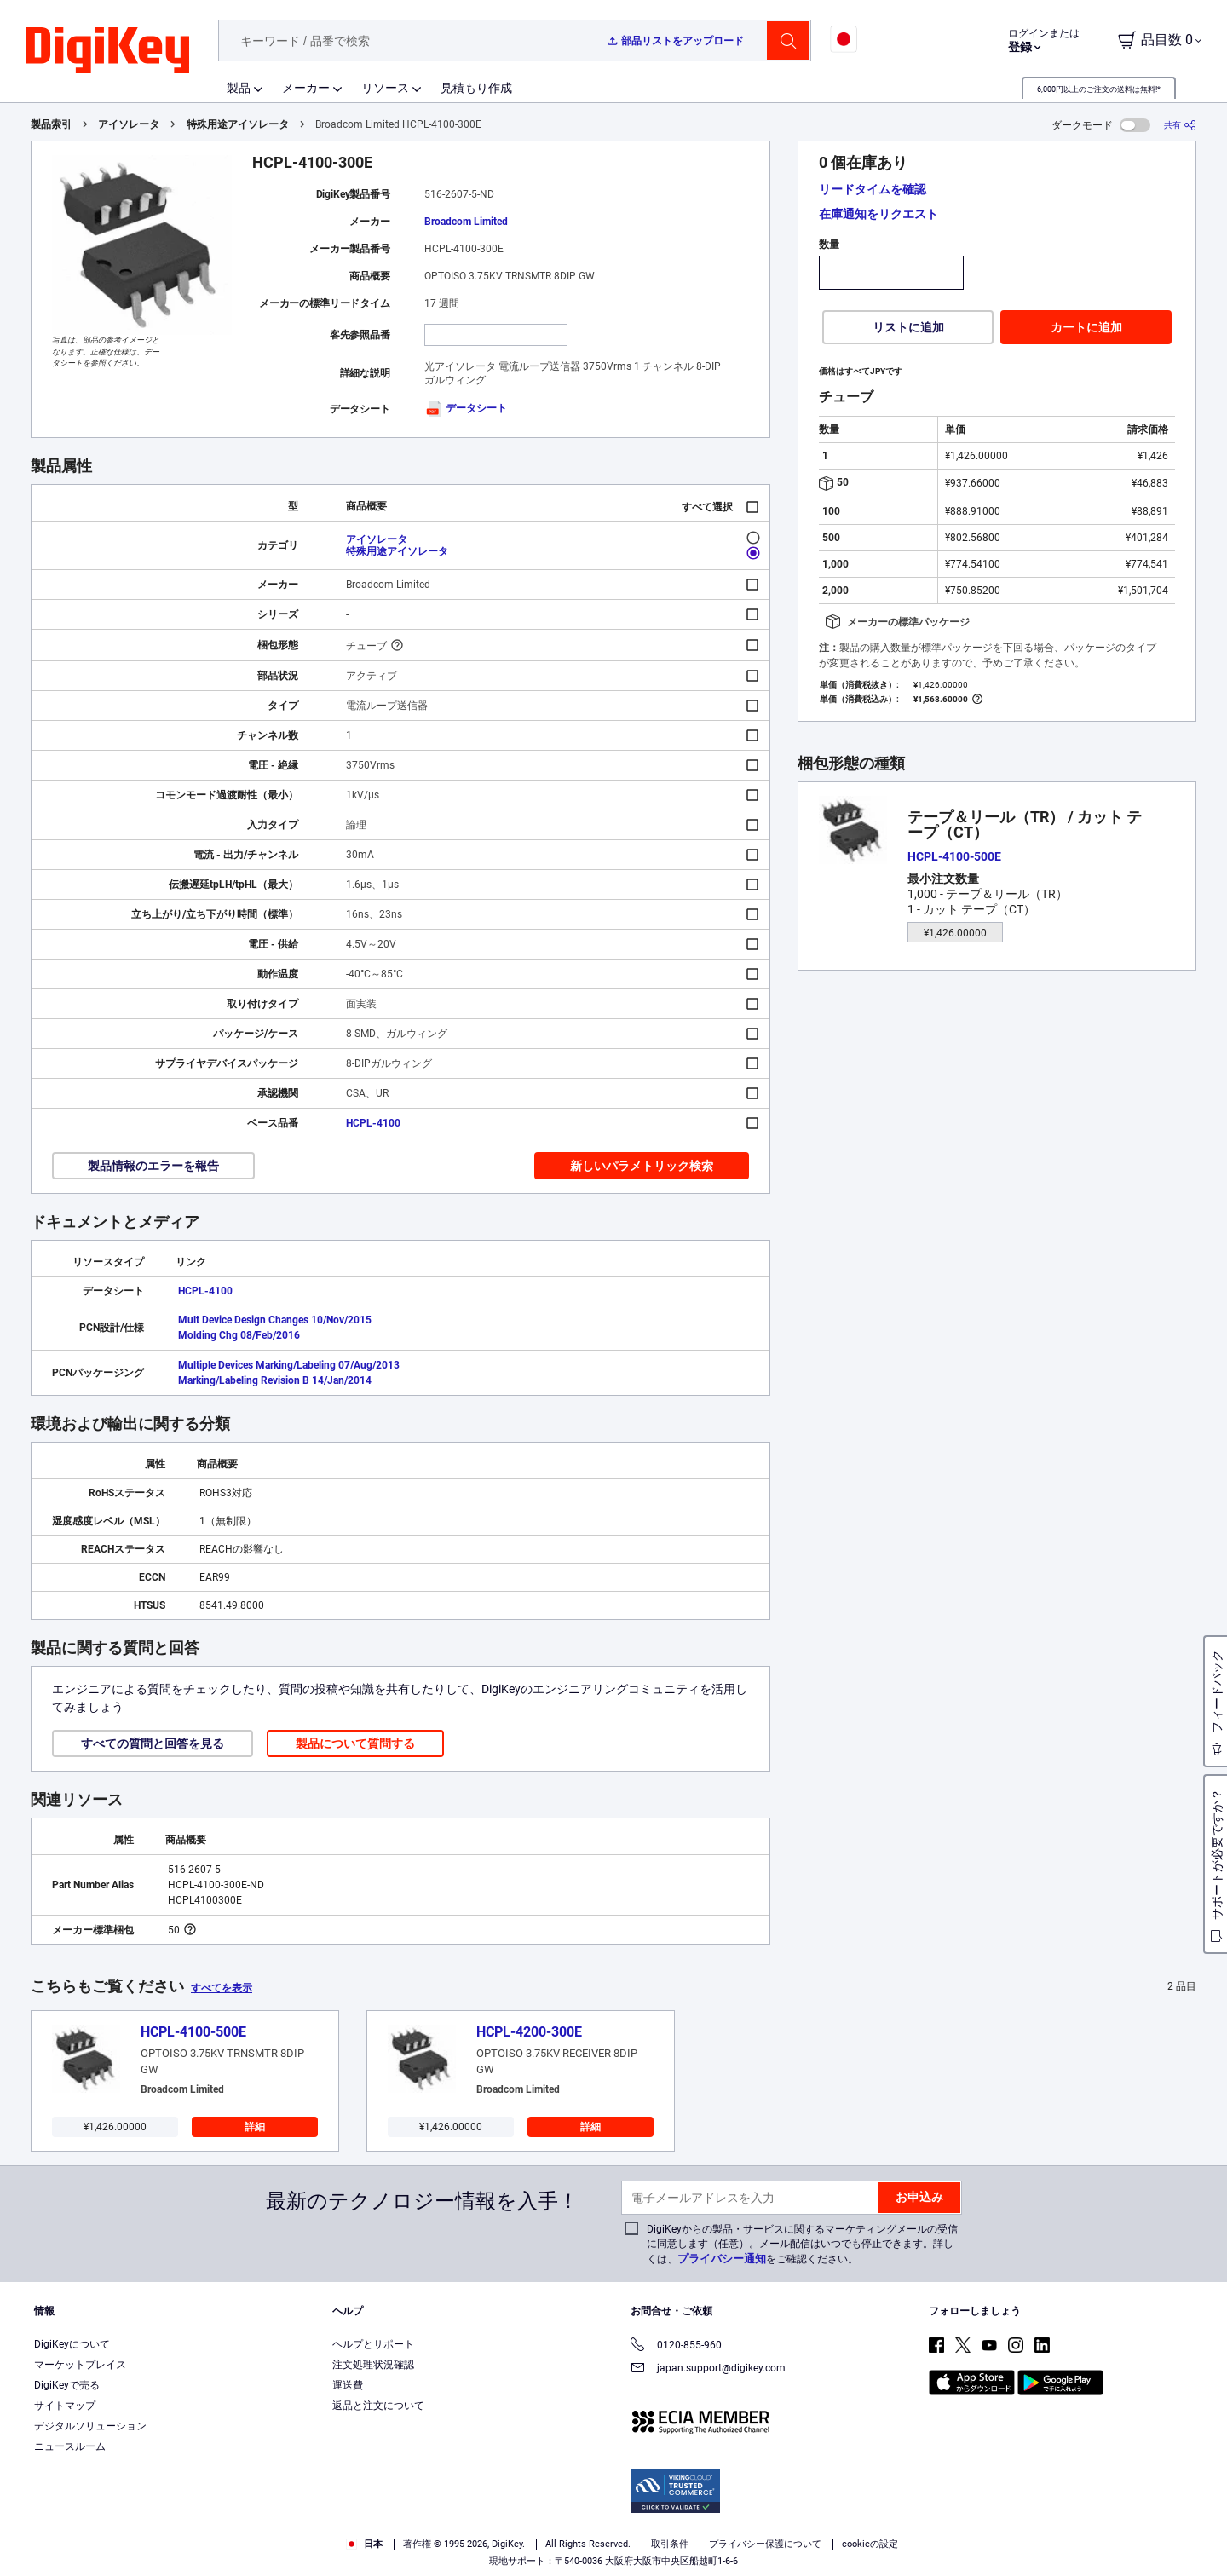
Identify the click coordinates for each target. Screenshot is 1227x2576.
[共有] (1180, 125)
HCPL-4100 (373, 1123)
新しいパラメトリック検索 (641, 1166)
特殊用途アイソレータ (238, 124)
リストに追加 (908, 327)
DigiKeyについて (72, 2344)
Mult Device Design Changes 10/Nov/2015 (275, 1320)
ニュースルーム (70, 2446)
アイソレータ (128, 124)
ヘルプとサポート (373, 2344)
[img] (107, 51)
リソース (385, 88)
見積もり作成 (476, 88)
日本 (364, 2544)
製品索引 (51, 124)
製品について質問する (355, 1743)
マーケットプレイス (80, 2365)
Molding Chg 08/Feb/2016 (239, 1335)
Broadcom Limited (466, 222)
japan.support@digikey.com (708, 2369)
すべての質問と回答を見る (152, 1743)
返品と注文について (378, 2406)
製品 (239, 88)
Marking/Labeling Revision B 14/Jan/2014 (275, 1380)
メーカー (306, 88)
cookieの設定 (870, 2544)
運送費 (347, 2385)
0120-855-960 (676, 2346)
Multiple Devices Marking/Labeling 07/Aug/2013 (289, 1365)
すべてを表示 (221, 1988)
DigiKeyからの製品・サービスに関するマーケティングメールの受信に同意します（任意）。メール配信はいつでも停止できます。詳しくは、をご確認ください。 (802, 2244)
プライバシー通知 (721, 2258)
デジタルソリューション (90, 2426)
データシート (465, 408)
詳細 (255, 2127)
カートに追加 (1086, 327)
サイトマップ (64, 2406)
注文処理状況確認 (373, 2365)
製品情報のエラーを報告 (153, 1166)
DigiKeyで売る (67, 2385)
